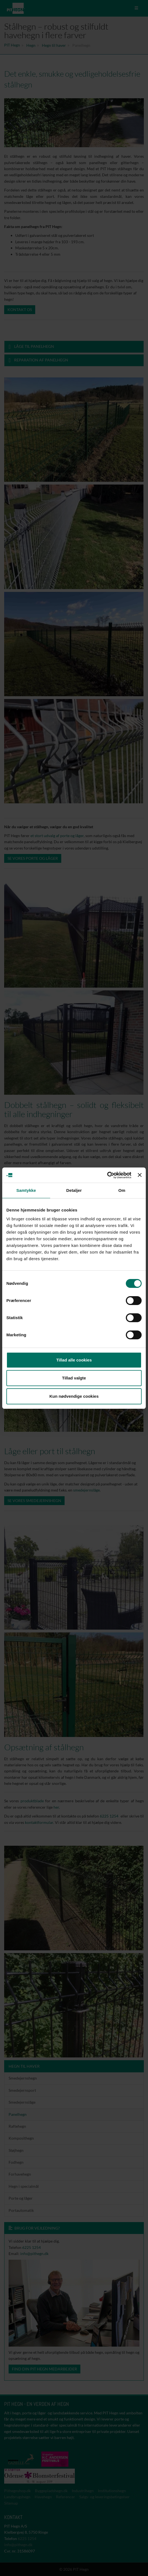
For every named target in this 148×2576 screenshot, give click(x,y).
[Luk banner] (140, 1175)
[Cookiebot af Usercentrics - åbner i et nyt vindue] (107, 1175)
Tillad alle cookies (74, 1360)
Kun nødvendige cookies (74, 1396)
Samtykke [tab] (26, 1190)
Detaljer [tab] (74, 1190)
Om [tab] (121, 1190)
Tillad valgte (74, 1378)
